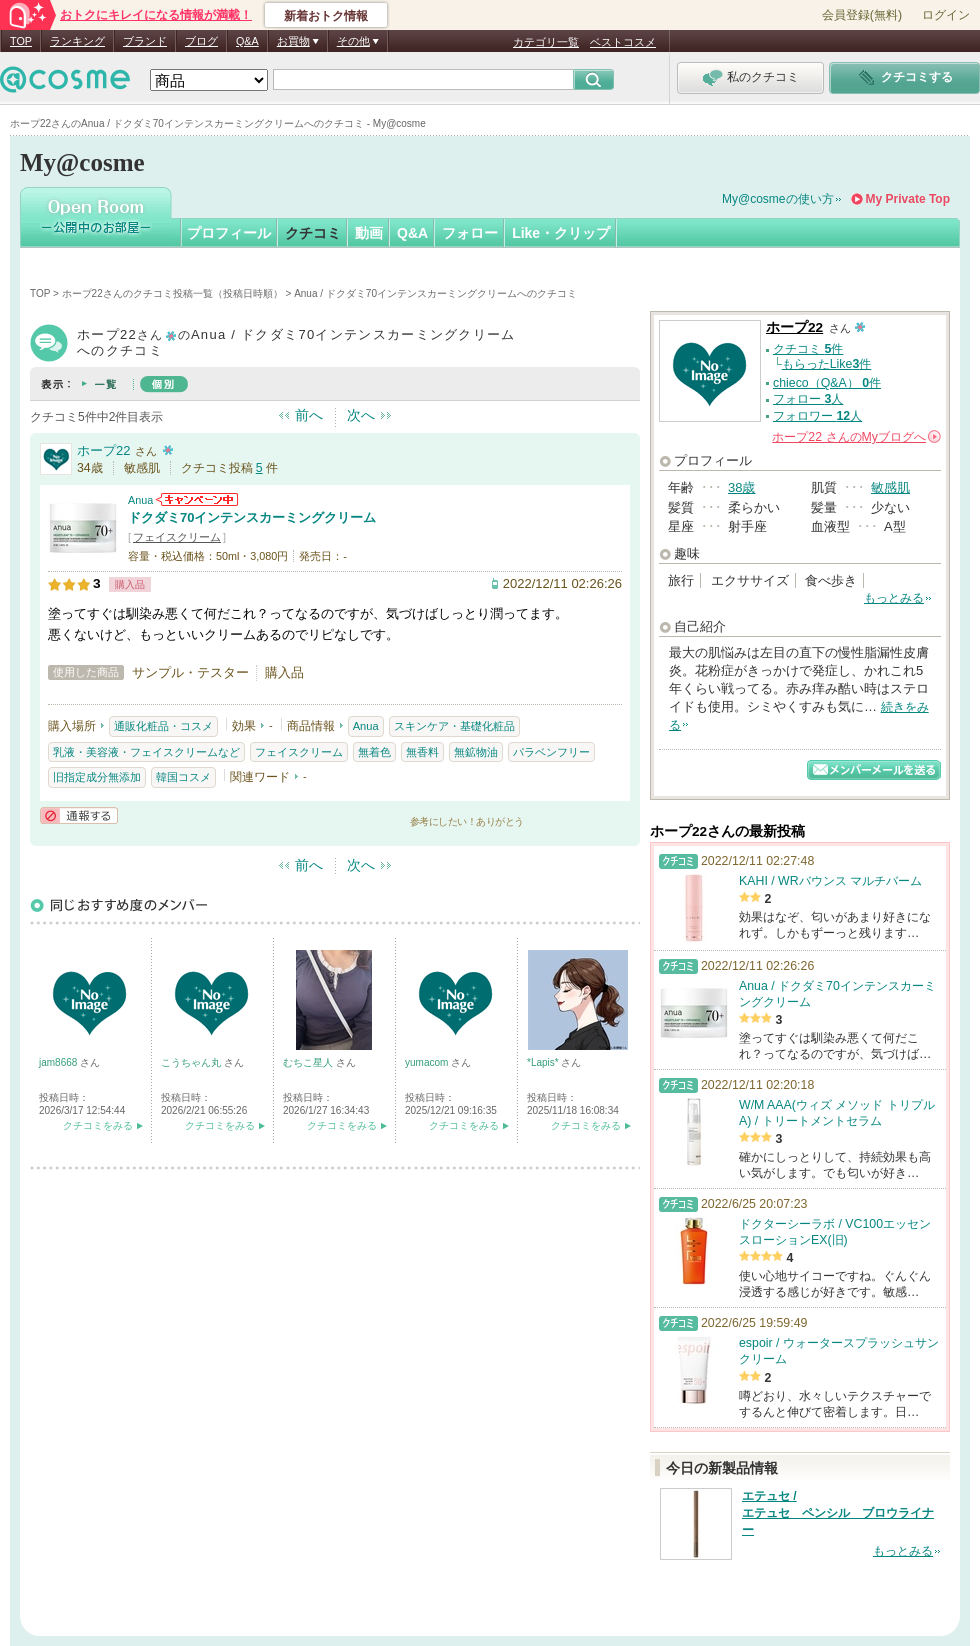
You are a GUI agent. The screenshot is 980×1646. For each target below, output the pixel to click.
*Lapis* (544, 1062)
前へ (309, 415)
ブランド (145, 41)
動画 (369, 233)
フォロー (470, 233)
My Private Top (908, 199)
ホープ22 (103, 450)
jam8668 (59, 1062)
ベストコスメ (623, 42)
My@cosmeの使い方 (778, 199)
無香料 (422, 752)
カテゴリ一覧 (546, 42)
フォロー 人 (808, 399)
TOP (21, 41)
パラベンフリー (551, 752)
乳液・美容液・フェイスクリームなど (146, 752)
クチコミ (313, 233)
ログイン (946, 15)
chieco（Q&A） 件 (827, 383)
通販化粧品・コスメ (163, 726)
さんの (856, 437)
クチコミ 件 (808, 349)
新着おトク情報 (326, 16)
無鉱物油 (476, 752)
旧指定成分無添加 (97, 777)
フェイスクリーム (177, 537)
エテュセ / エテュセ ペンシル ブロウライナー (838, 1513)
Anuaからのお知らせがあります (197, 499)
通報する (79, 815)
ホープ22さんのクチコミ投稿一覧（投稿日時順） (172, 293)
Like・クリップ (561, 233)
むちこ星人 (309, 1062)
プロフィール (229, 233)
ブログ (201, 41)
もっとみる (894, 598)
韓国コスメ (183, 777)
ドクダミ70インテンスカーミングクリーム (252, 517)
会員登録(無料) (862, 15)
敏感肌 (890, 487)
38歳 (741, 487)
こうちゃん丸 (192, 1062)
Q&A (247, 41)
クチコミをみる (98, 1125)
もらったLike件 (827, 364)
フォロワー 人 (817, 416)
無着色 (374, 752)
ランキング (77, 41)
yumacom (428, 1062)
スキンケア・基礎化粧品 (454, 726)
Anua (140, 500)
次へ (361, 415)
